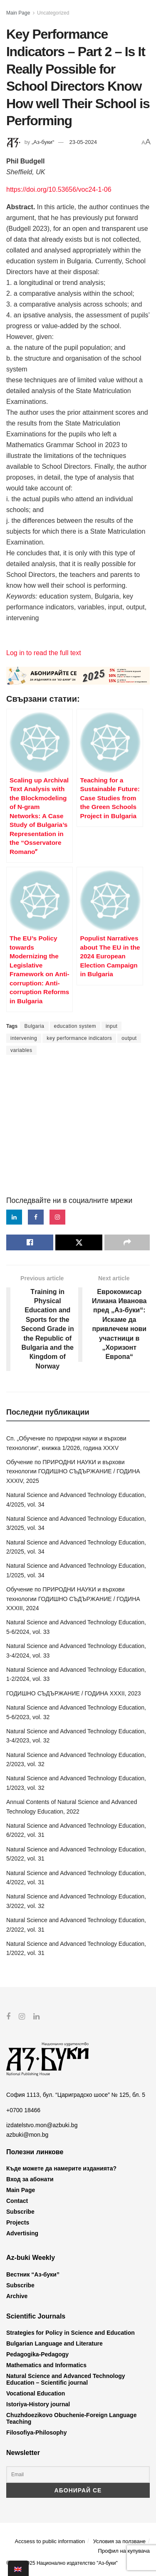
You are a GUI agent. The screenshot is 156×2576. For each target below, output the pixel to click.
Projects (17, 2222)
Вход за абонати (30, 2179)
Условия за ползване (119, 2541)
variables (21, 1050)
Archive (16, 2295)
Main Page (18, 13)
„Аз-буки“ (43, 142)
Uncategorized (53, 13)
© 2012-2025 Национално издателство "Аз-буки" (62, 2563)
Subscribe (20, 2211)
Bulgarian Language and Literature (54, 2343)
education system (75, 1026)
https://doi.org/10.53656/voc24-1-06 (58, 189)
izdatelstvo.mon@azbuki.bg (41, 2125)
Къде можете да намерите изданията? (61, 2168)
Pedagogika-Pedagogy (37, 2354)
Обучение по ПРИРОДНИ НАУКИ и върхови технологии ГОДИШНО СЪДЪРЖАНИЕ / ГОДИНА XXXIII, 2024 (73, 1598)
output (128, 1038)
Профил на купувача (124, 2551)
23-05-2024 (83, 142)
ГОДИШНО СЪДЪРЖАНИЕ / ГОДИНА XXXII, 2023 (73, 1693)
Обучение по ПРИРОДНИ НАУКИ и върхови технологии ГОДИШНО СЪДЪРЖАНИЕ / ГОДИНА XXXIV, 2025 (73, 1471)
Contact (17, 2200)
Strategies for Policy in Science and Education (70, 2332)
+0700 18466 (23, 2110)
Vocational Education (35, 2393)
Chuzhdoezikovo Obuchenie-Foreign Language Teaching (71, 2418)
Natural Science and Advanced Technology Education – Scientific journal (65, 2379)
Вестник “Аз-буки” (32, 2274)
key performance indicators (79, 1038)
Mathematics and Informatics (46, 2365)
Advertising (22, 2233)
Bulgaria (34, 1026)
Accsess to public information (50, 2541)
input (112, 1026)
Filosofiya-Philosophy (36, 2432)
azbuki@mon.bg (27, 2134)
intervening (23, 1038)
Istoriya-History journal (38, 2404)
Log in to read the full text (43, 652)
